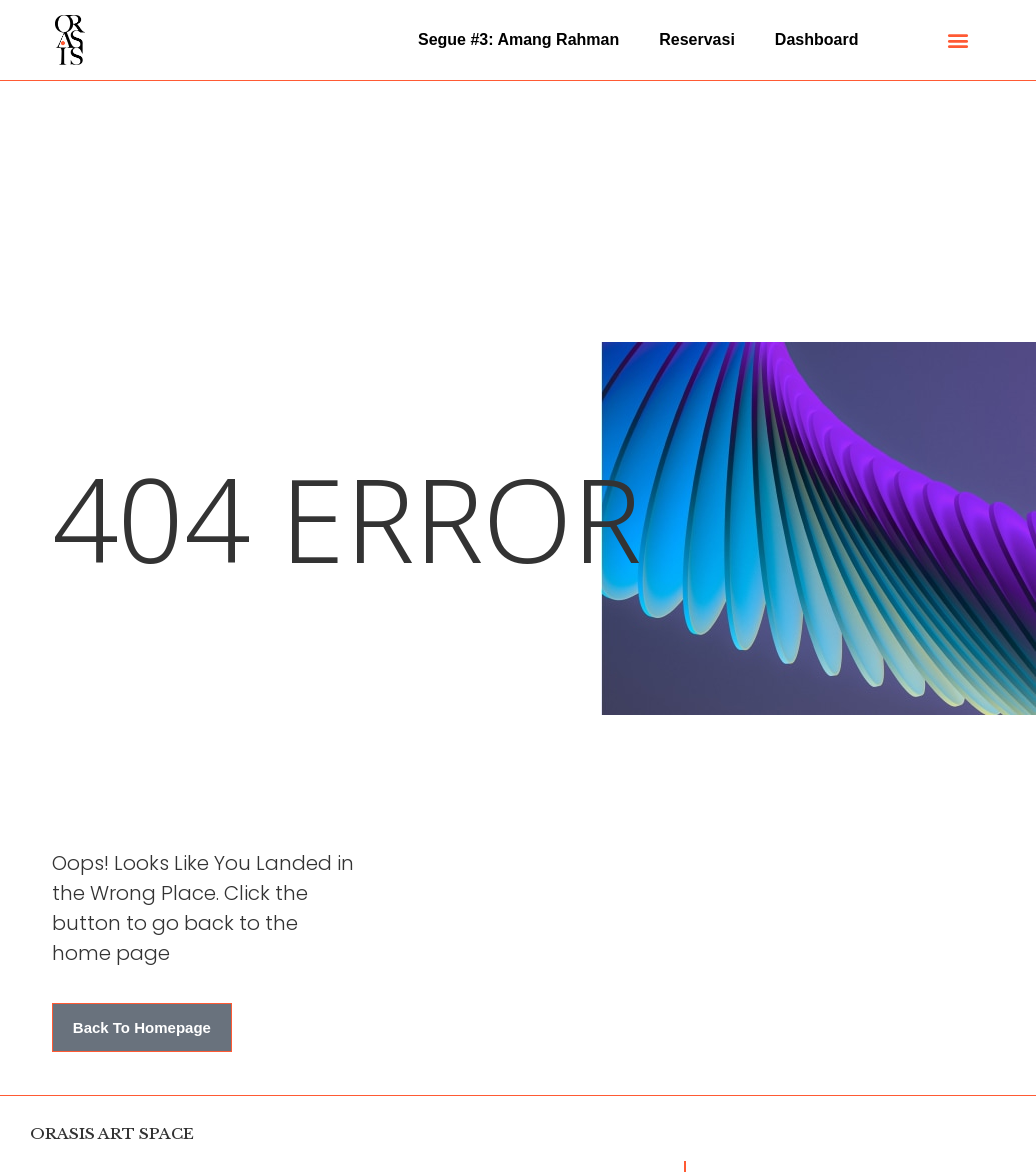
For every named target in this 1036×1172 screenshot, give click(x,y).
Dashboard (817, 39)
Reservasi (697, 39)
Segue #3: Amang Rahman (518, 39)
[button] (957, 40)
